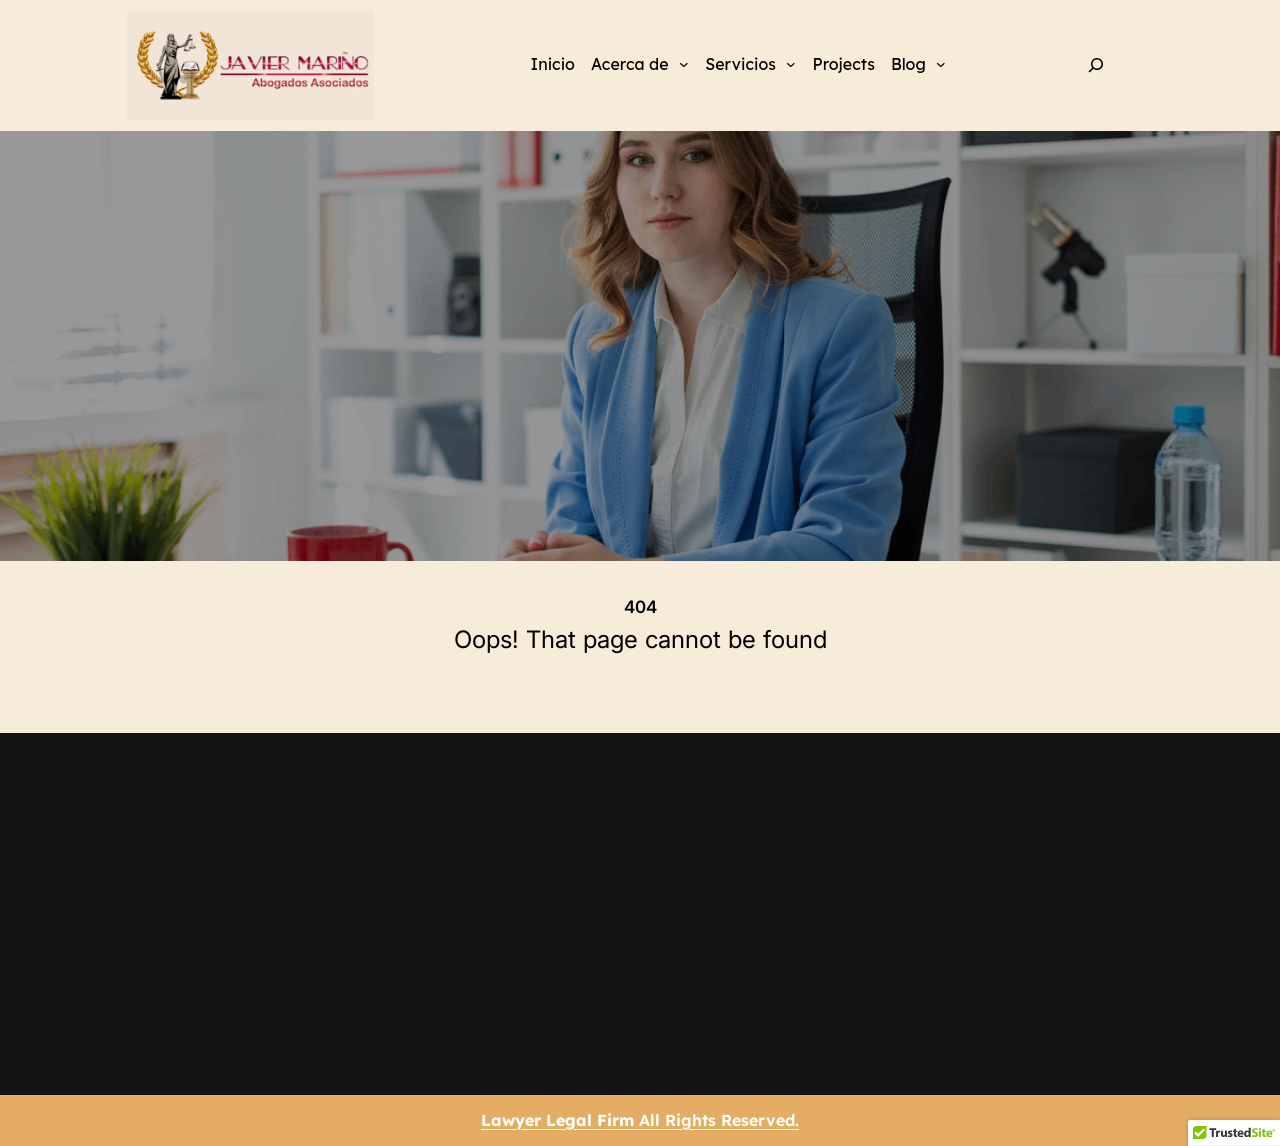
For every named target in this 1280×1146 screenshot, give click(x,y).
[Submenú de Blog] (941, 63)
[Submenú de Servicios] (791, 63)
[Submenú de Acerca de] (684, 63)
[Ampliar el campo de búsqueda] (1096, 65)
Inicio (553, 64)
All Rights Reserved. (640, 1120)
